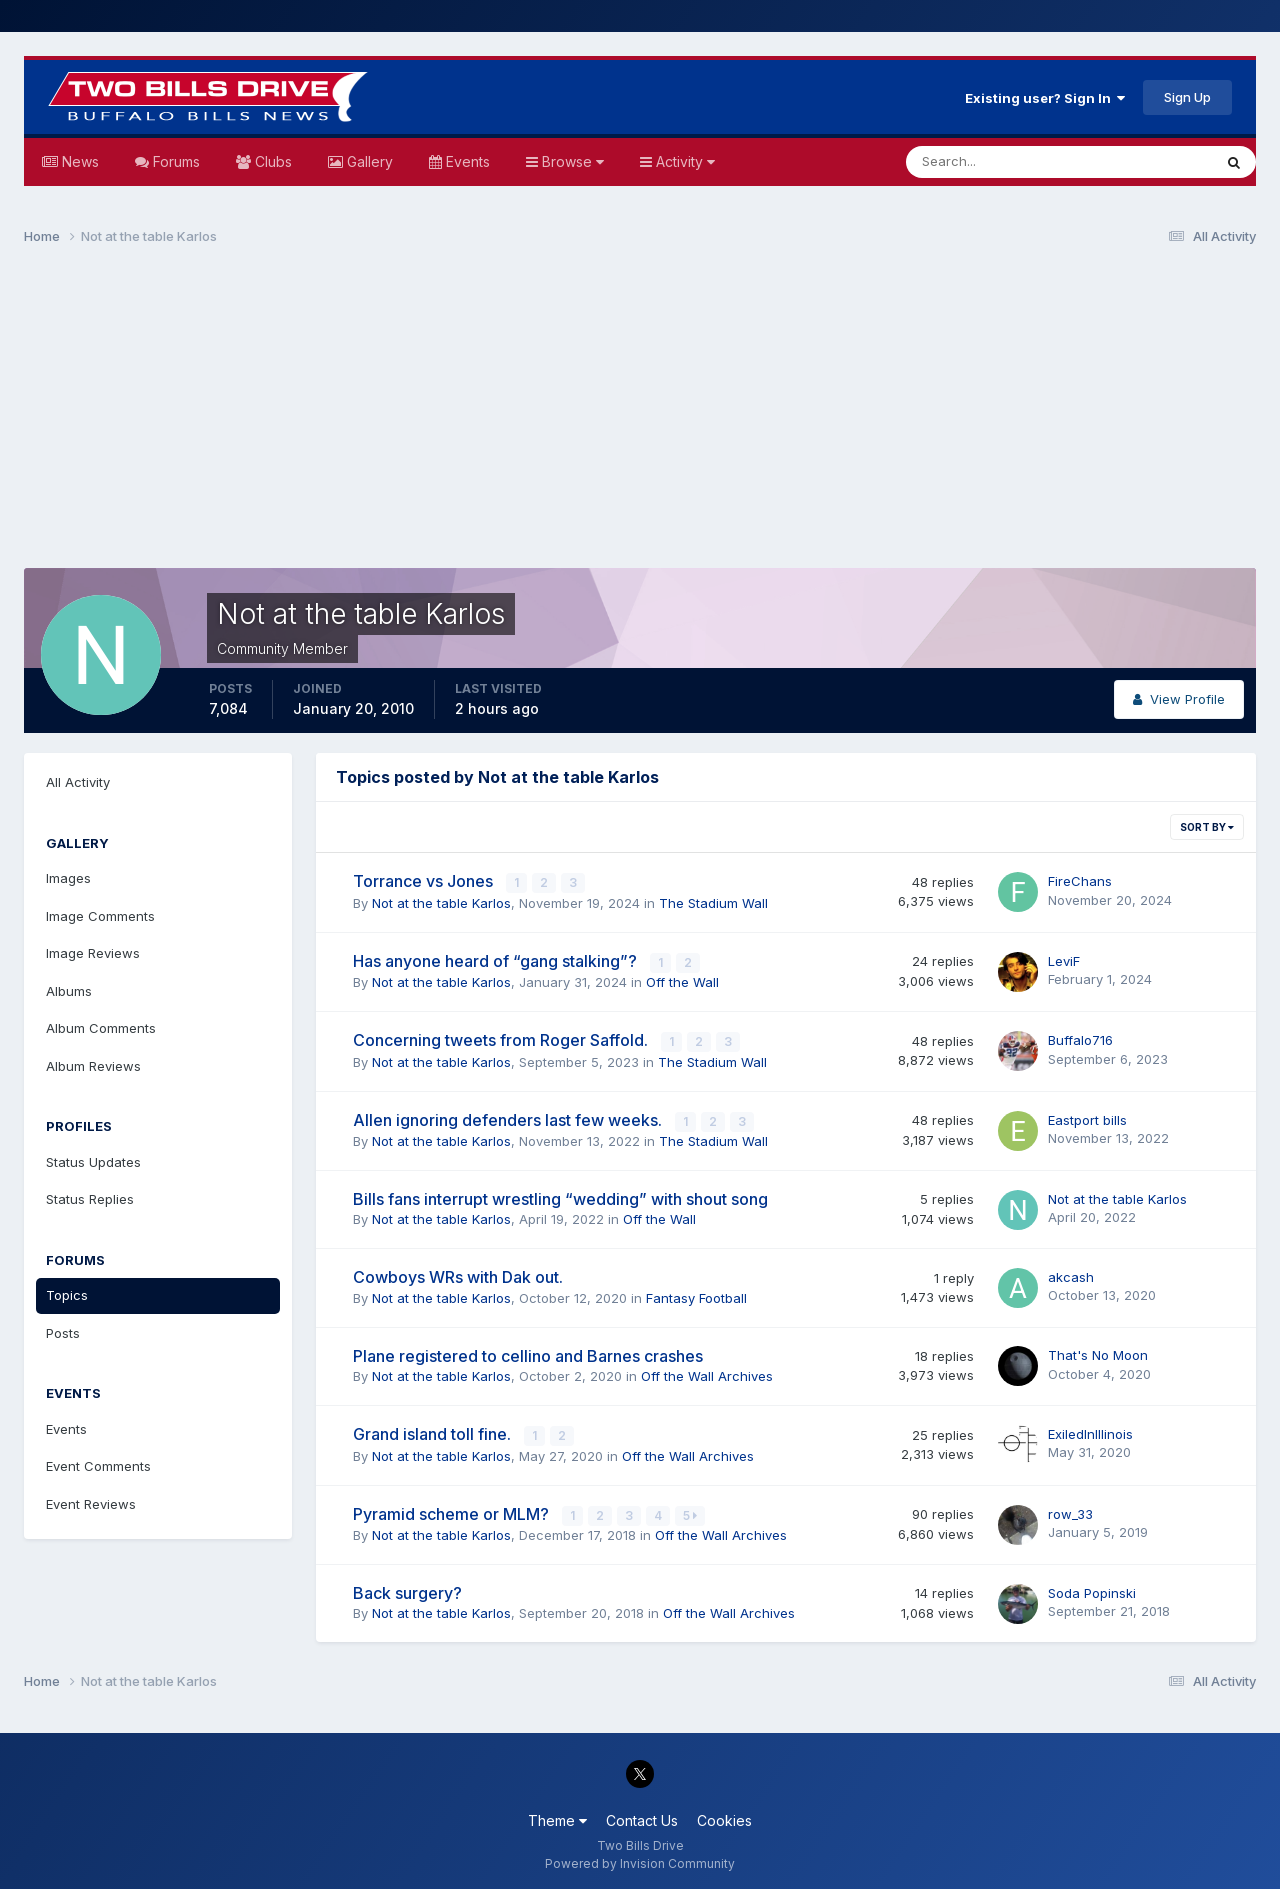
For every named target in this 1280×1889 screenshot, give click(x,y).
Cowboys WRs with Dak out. (458, 1275)
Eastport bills (1087, 1118)
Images (68, 878)
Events (466, 161)
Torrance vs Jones (425, 881)
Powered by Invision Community (640, 1859)
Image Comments (100, 916)
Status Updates (93, 1162)
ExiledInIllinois (1090, 1432)
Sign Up (1187, 97)
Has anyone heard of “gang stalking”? (497, 960)
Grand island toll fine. (434, 1432)
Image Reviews (93, 953)
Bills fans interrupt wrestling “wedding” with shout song (560, 1197)
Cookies (724, 1817)
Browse (571, 161)
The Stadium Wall (713, 902)
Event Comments (98, 1466)
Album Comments (101, 1028)
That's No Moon (1098, 1353)
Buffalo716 (1080, 1039)
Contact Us (642, 1817)
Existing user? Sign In (1045, 98)
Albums (69, 991)
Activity (683, 161)
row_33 (1070, 1511)
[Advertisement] (640, 416)
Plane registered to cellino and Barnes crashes (528, 1354)
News (78, 161)
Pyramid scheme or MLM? (453, 1511)
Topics (67, 1295)
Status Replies (90, 1199)
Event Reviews (91, 1504)
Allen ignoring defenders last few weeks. (509, 1118)
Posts (63, 1333)
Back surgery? (407, 1590)
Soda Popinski (1092, 1589)
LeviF (1064, 960)
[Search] (994, 162)
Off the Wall (682, 981)
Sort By (1207, 827)
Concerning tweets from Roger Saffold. (502, 1039)
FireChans (1080, 881)
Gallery (368, 161)
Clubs (271, 161)
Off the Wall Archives (707, 1374)
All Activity (78, 782)
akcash (1071, 1275)
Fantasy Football (696, 1296)
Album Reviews (93, 1066)
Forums (174, 161)
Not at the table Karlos (441, 902)
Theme (557, 1817)
